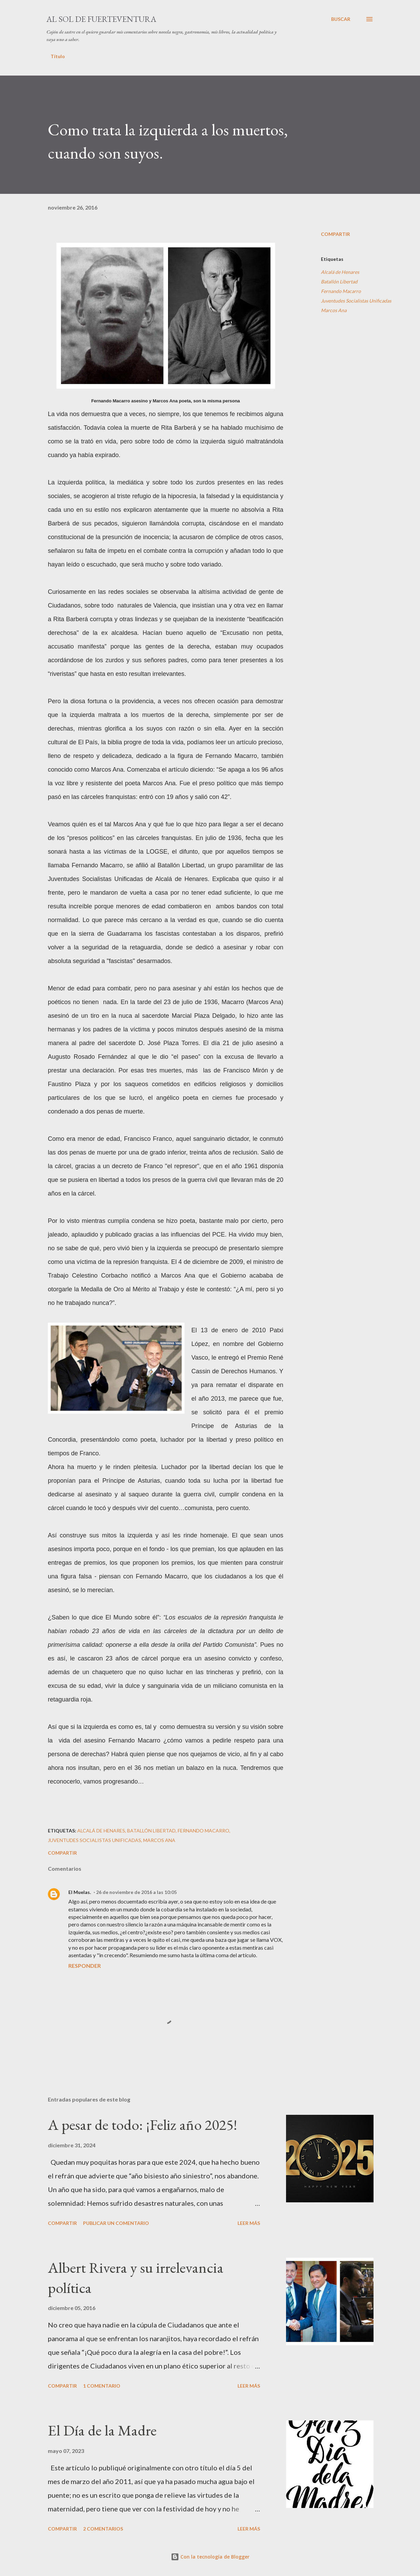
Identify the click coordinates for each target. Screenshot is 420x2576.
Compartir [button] (335, 234)
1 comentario (101, 2386)
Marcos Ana (334, 310)
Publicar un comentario (116, 2223)
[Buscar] (340, 19)
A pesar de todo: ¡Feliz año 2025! (142, 2124)
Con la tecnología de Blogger (210, 2556)
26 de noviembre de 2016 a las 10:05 (136, 1892)
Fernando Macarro (341, 291)
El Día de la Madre (102, 2430)
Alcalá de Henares (340, 272)
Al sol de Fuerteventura (101, 19)
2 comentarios (103, 2529)
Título (58, 56)
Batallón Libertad (339, 281)
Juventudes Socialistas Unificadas (356, 301)
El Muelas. (79, 1892)
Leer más (249, 2223)
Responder (84, 1965)
